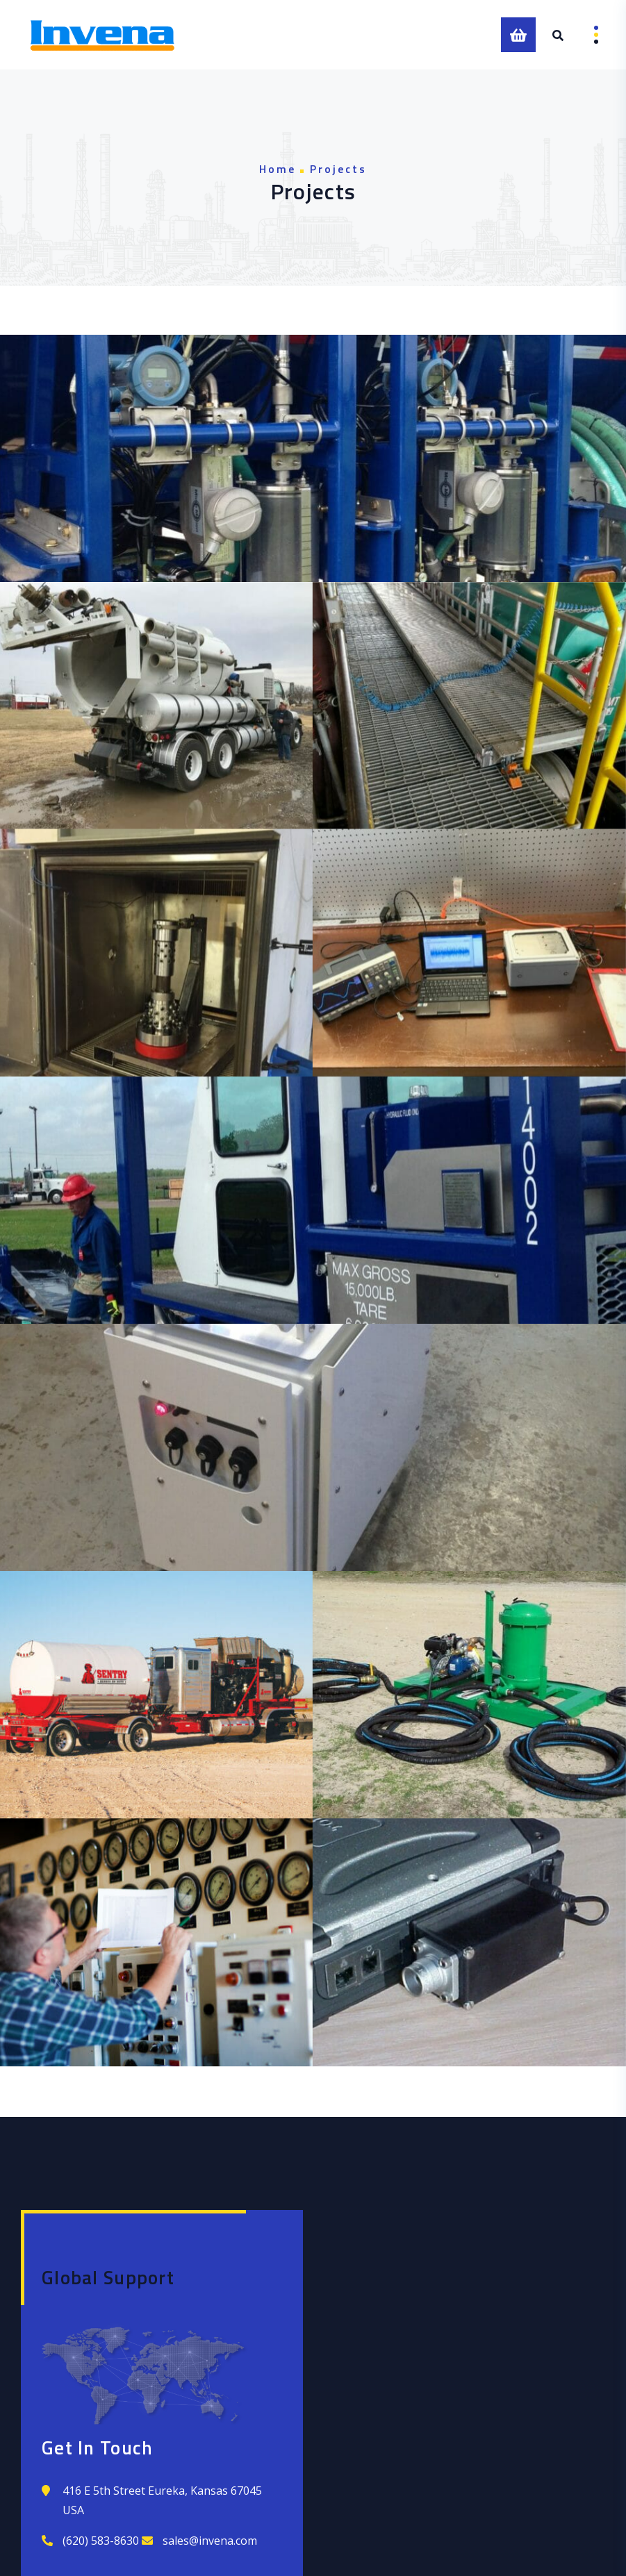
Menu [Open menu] (586, 35)
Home (277, 168)
